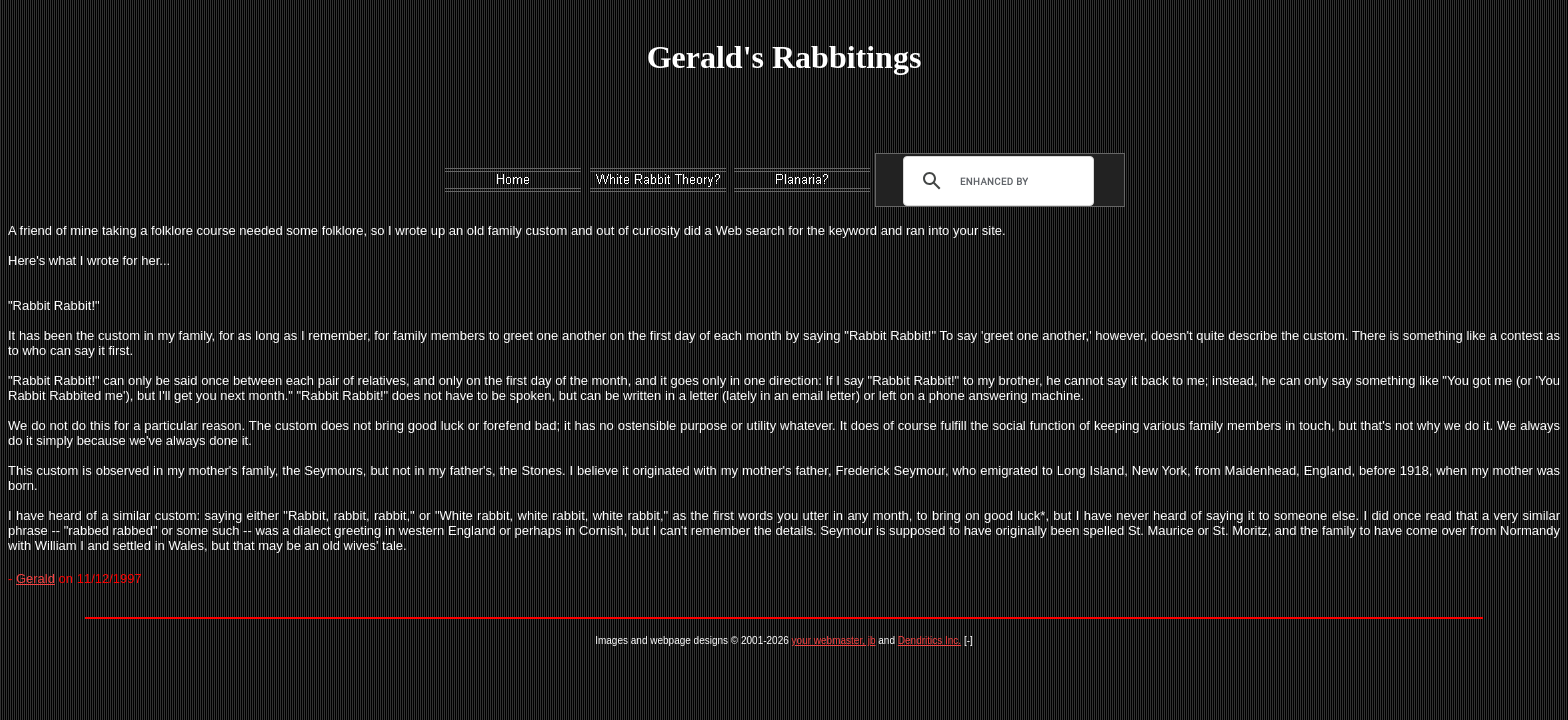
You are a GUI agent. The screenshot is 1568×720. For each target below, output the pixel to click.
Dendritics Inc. (929, 640)
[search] (994, 181)
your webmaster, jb (834, 640)
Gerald (35, 578)
